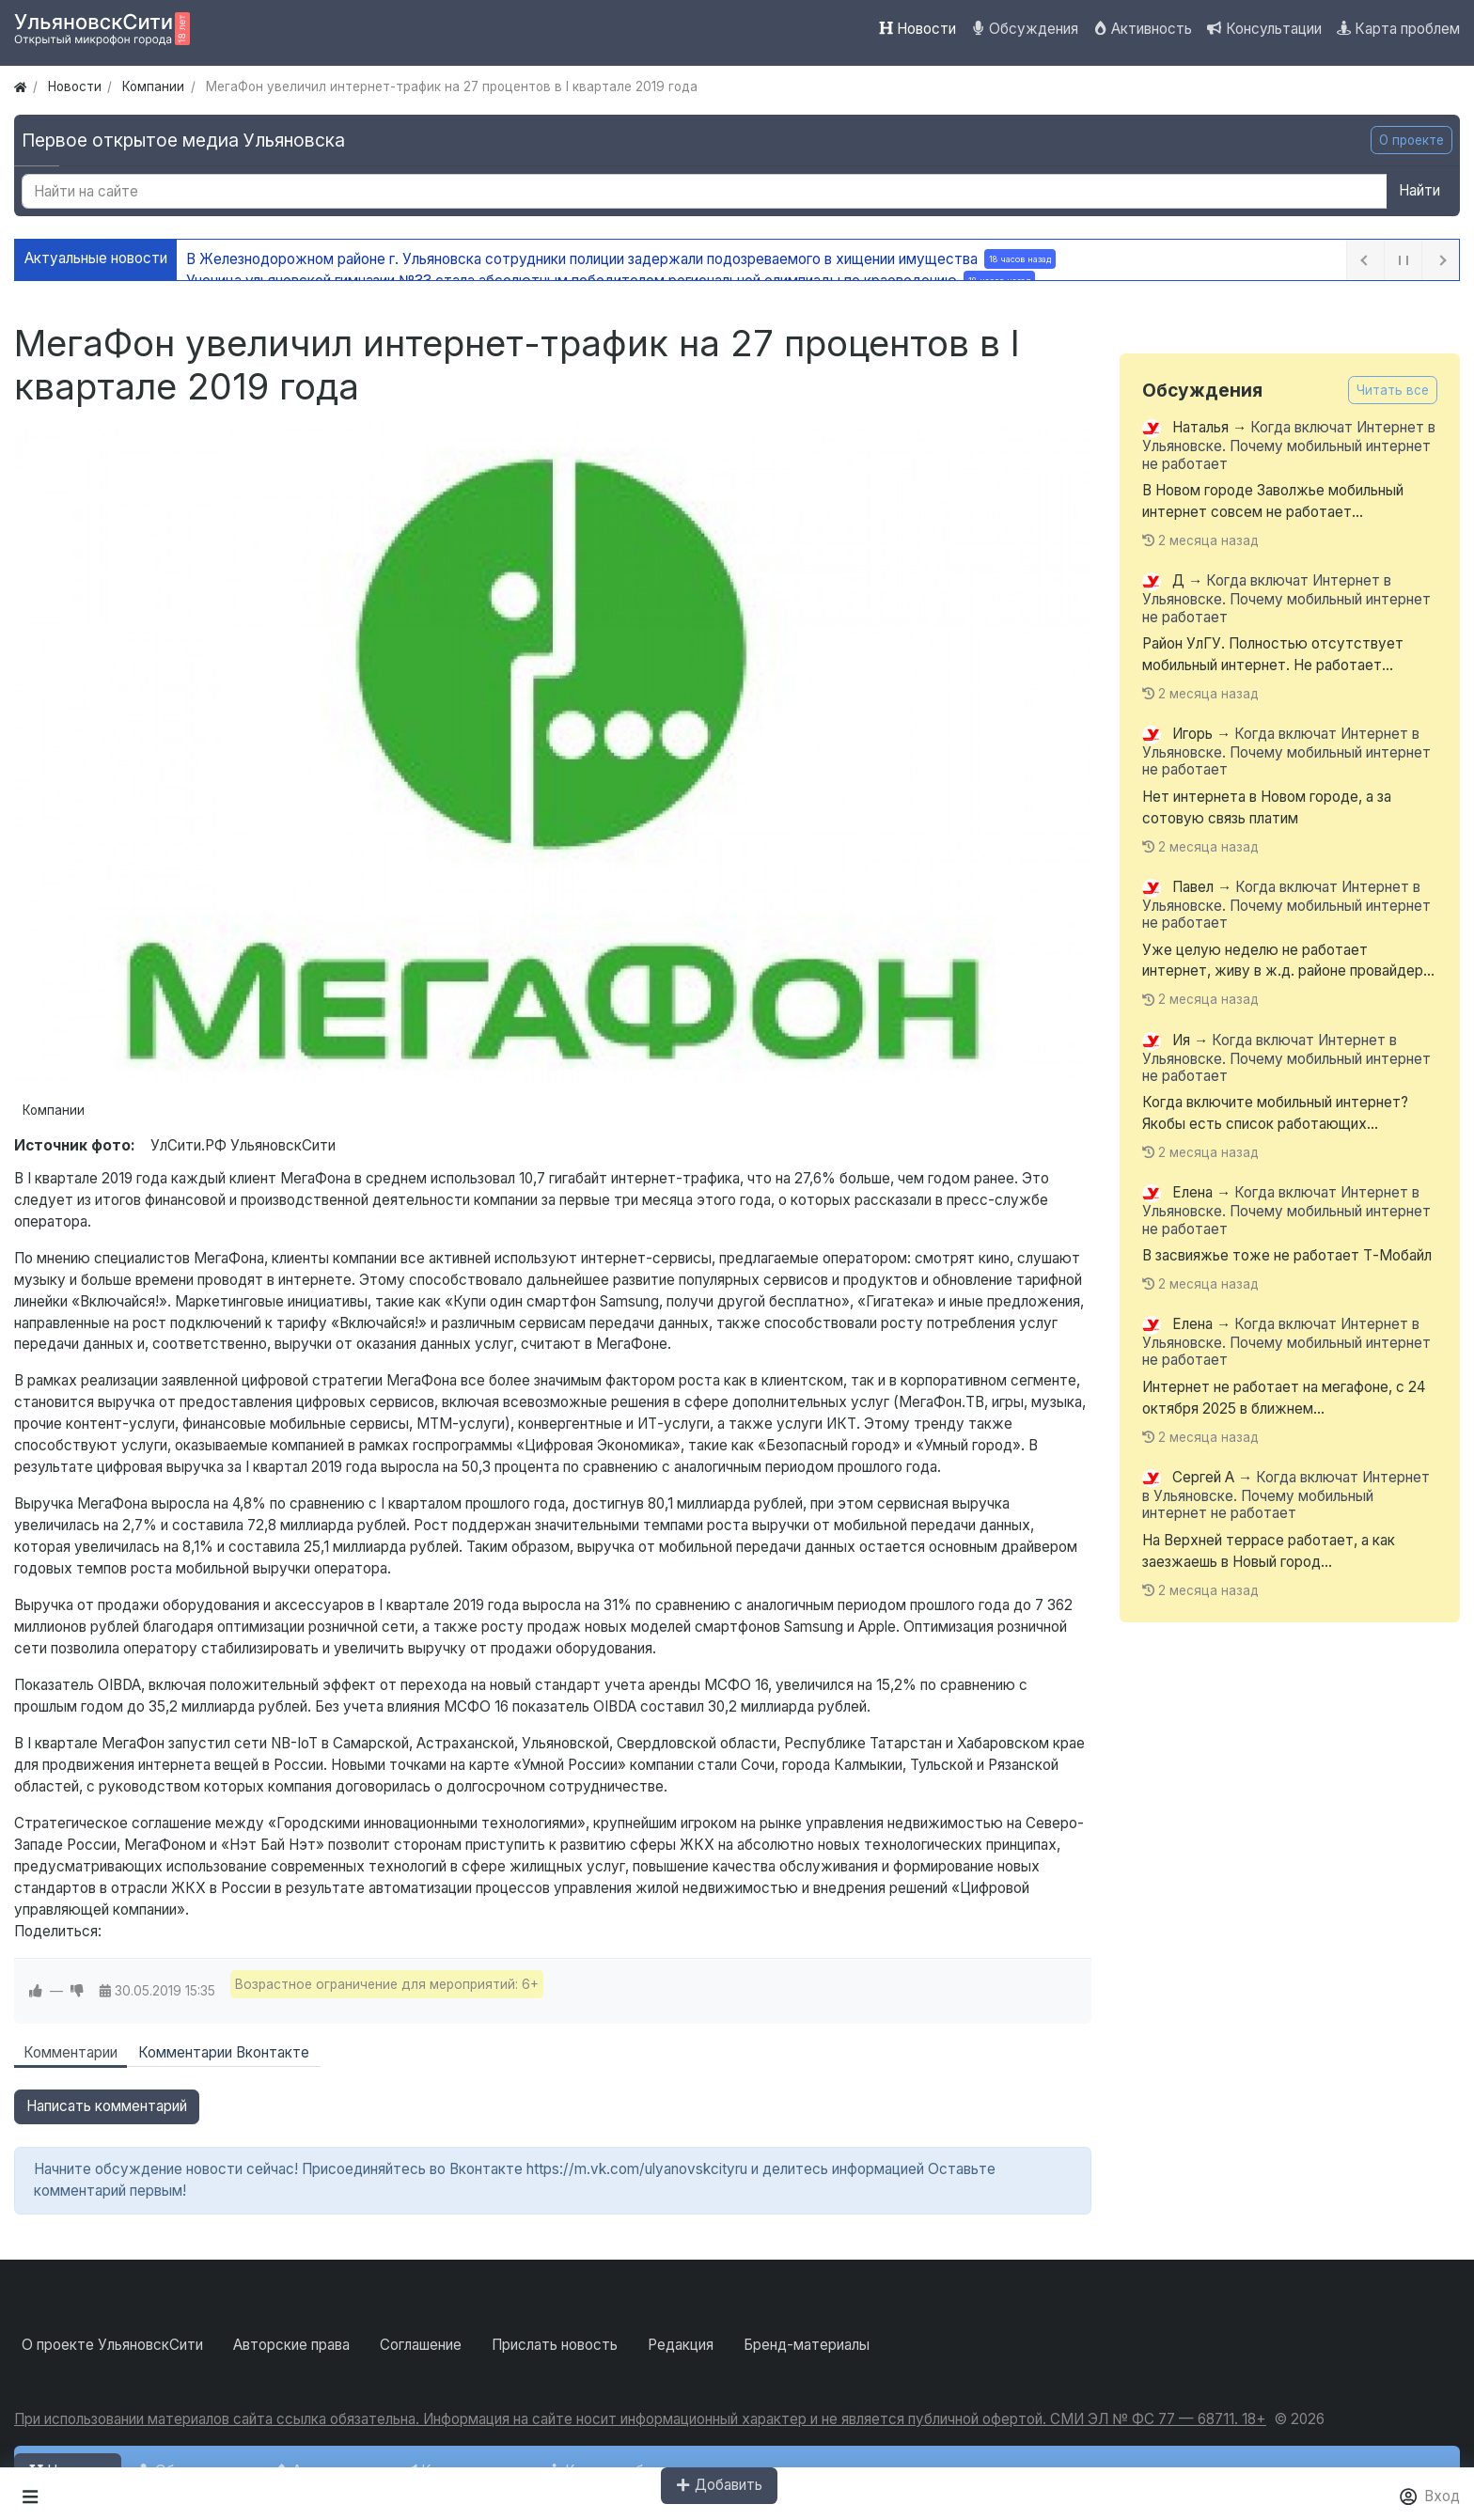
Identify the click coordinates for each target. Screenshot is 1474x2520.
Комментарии (71, 2052)
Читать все (1392, 390)
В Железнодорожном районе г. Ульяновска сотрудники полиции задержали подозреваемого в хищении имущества (621, 259)
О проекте (1411, 140)
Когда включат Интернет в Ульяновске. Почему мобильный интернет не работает (1288, 446)
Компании (54, 1110)
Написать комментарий (106, 2106)
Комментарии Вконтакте (223, 2052)
